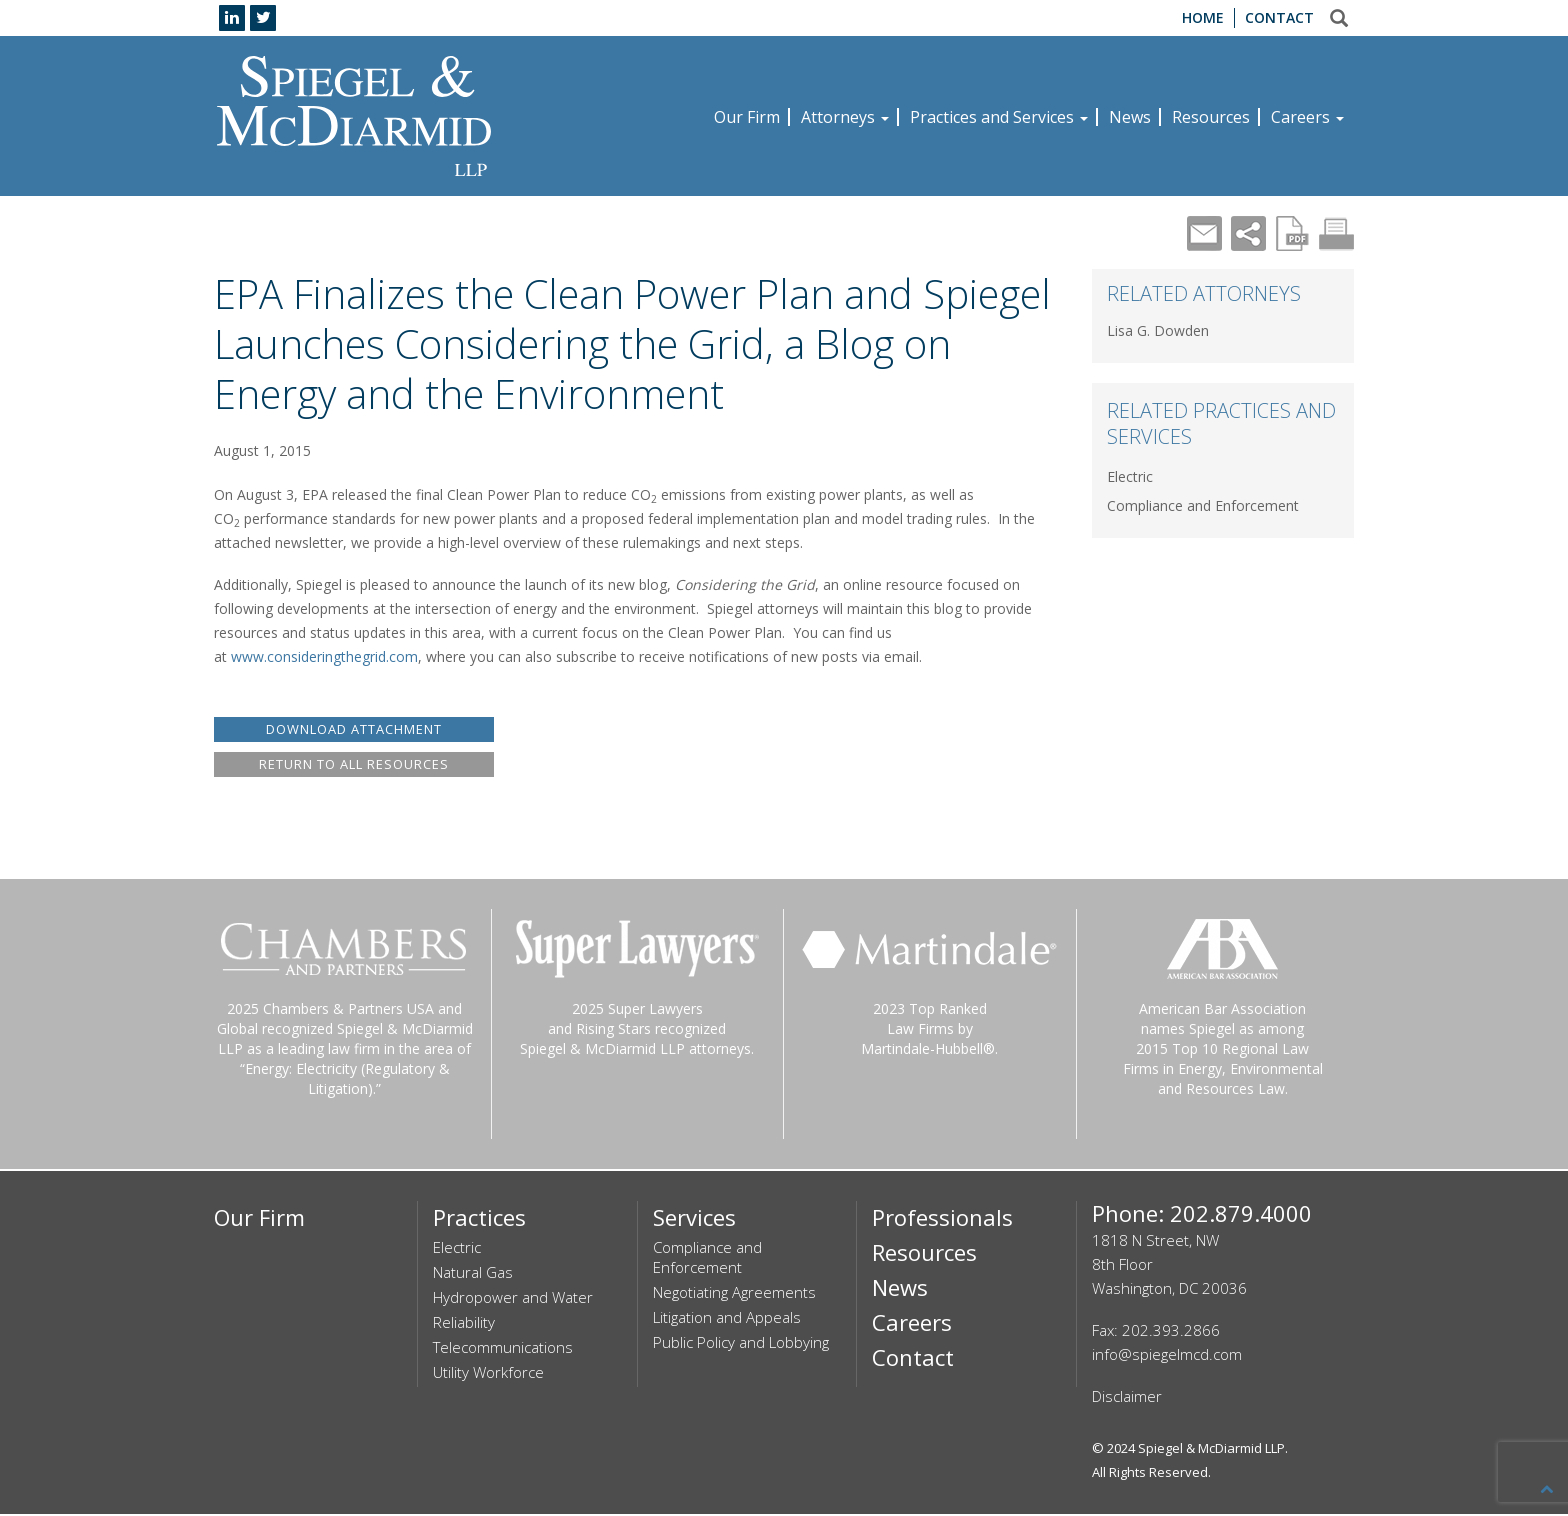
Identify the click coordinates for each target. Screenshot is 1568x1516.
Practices (479, 1219)
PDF (1292, 233)
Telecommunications (503, 1349)
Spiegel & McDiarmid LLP (1211, 1450)
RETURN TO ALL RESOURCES (354, 765)
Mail (1204, 233)
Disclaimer (1127, 1398)
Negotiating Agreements (734, 1294)
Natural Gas (473, 1274)
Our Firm (747, 117)
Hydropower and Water (513, 1299)
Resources (1211, 117)
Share (1248, 233)
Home (1203, 17)
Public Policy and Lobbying (741, 1344)
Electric (1130, 476)
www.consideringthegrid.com (324, 656)
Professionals (942, 1219)
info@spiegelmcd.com (1167, 1356)
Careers (1307, 117)
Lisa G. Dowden (1158, 330)
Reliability (464, 1324)
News (1130, 117)
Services (694, 1219)
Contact (1279, 17)
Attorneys (845, 117)
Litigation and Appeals (727, 1319)
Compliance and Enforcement (1203, 505)
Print (1336, 233)
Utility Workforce (488, 1374)
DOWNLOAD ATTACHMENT (354, 729)
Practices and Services (999, 117)
